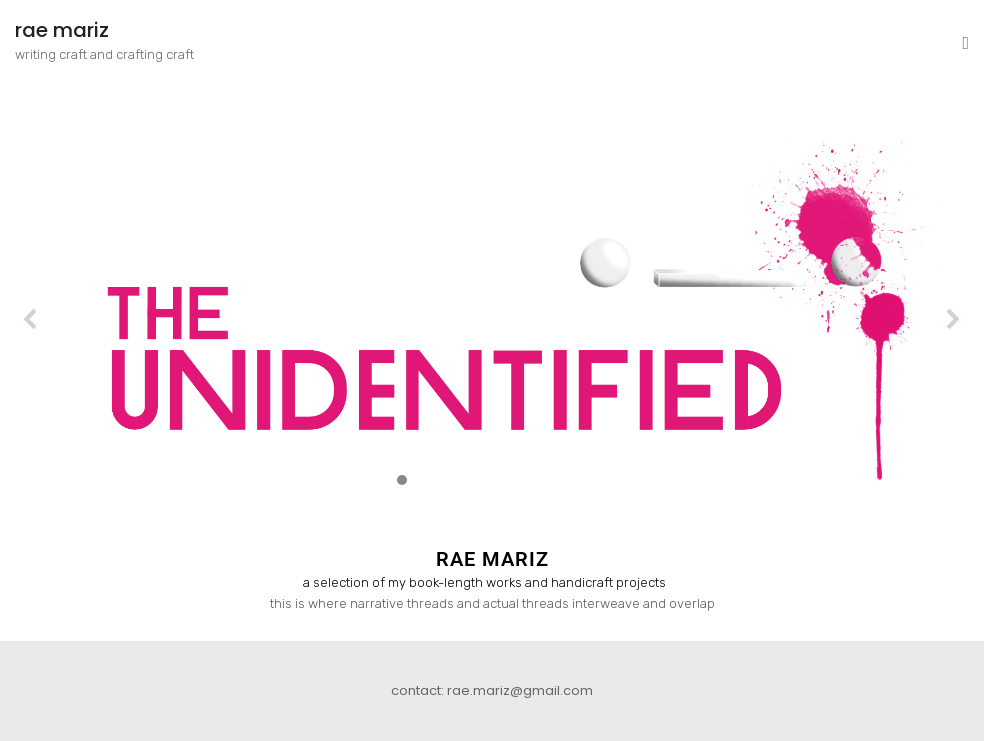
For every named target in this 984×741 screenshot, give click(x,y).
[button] (492, 319)
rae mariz (62, 30)
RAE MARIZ (492, 559)
